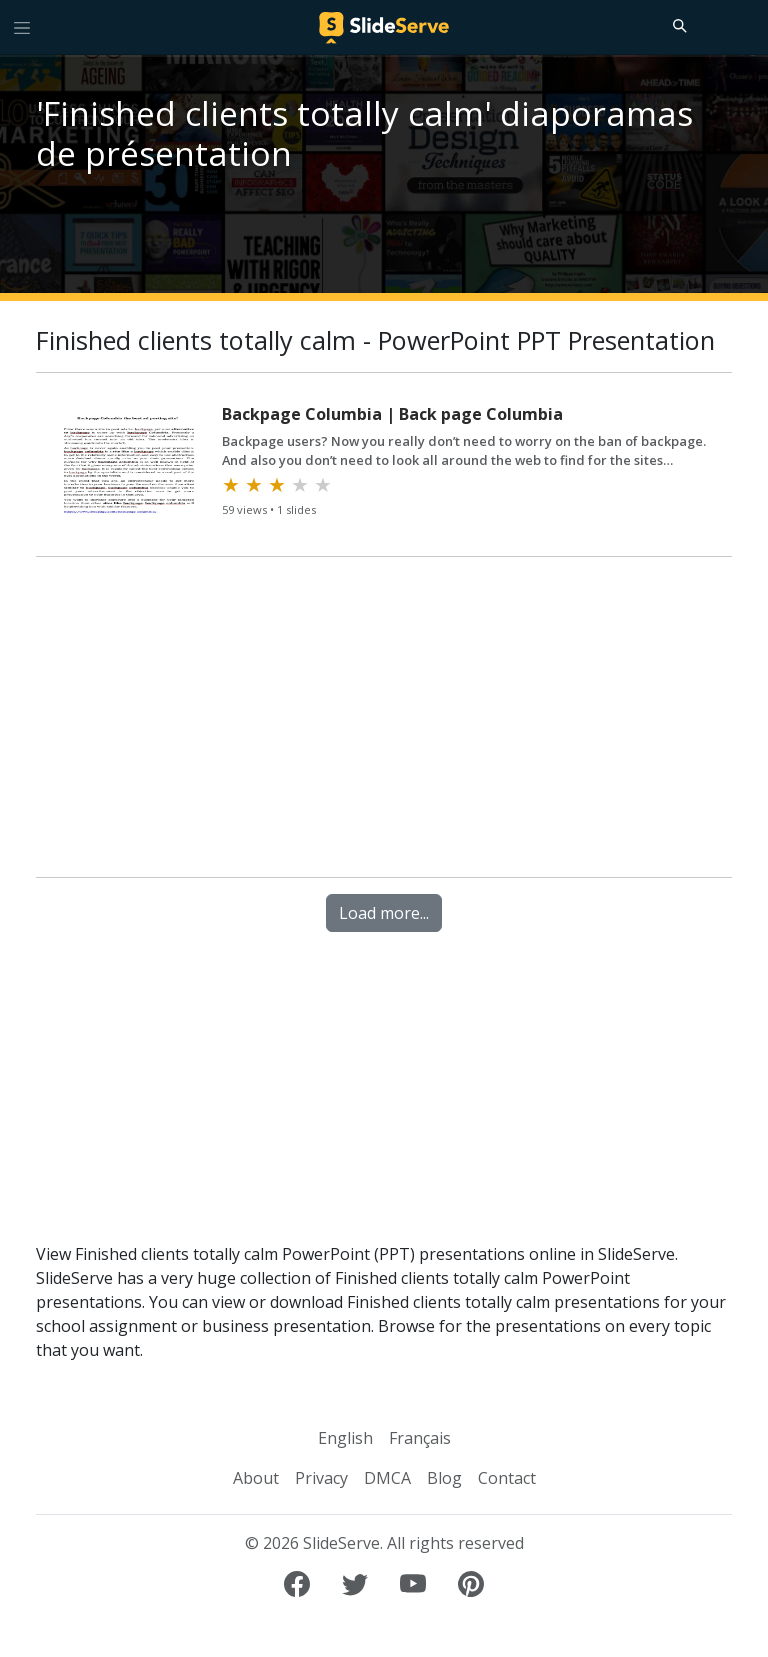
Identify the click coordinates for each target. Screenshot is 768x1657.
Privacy (321, 1478)
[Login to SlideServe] (744, 27)
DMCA (387, 1478)
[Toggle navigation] (22, 27)
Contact (507, 1478)
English (345, 1438)
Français (420, 1438)
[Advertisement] (384, 721)
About (256, 1478)
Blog (444, 1478)
